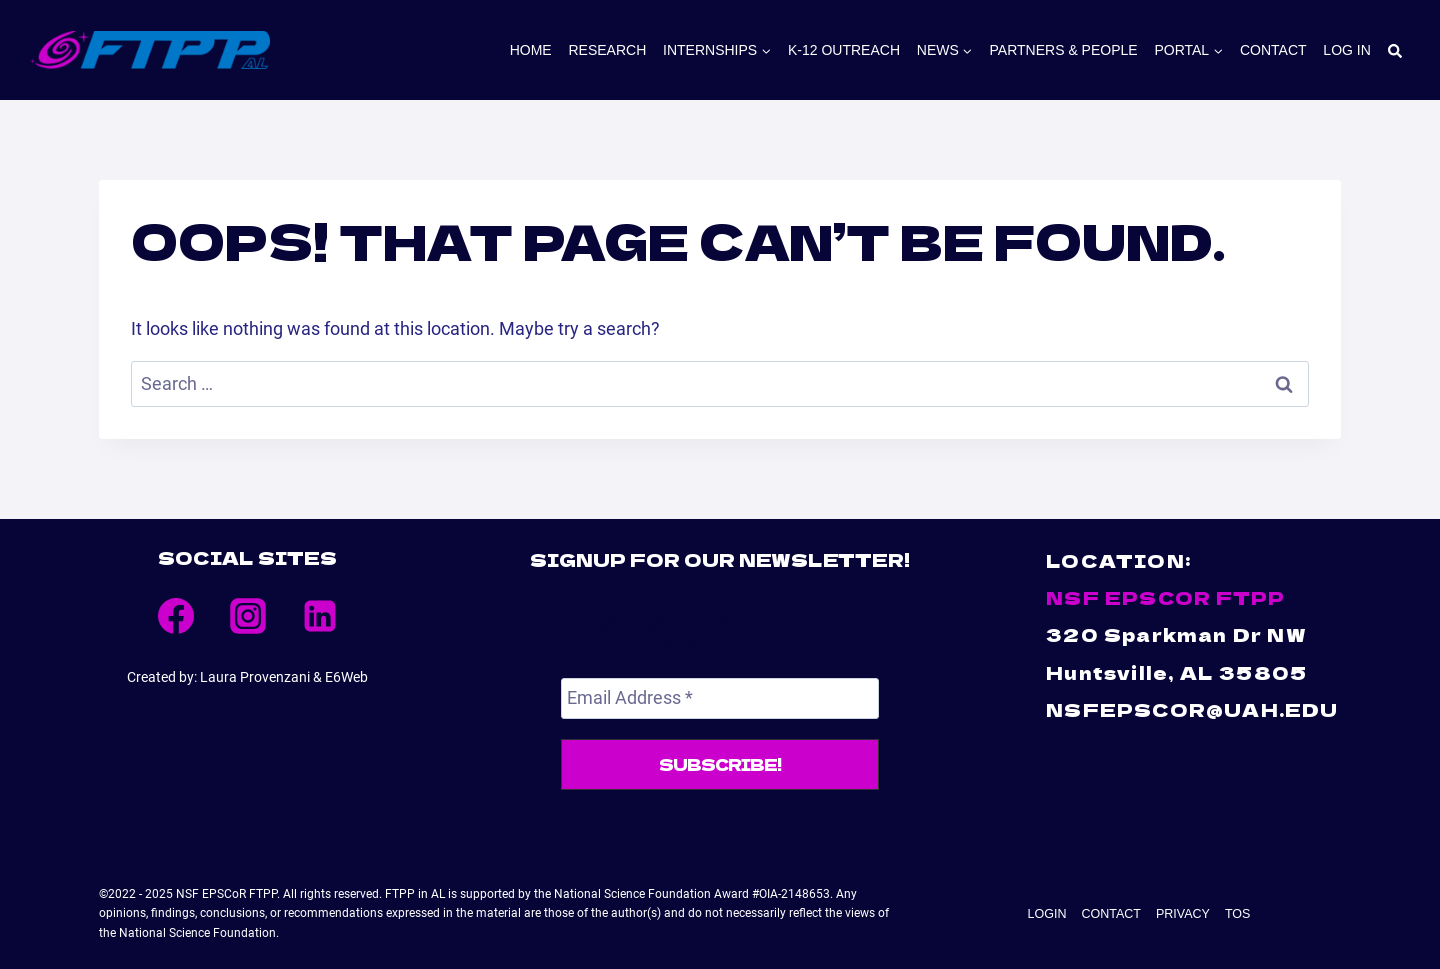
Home (531, 50)
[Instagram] (248, 616)
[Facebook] (176, 616)
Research (607, 50)
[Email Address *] (720, 698)
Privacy (1174, 907)
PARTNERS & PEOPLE (1064, 50)
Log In (1346, 50)
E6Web (346, 677)
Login (1065, 907)
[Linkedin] (320, 616)
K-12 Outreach (844, 50)
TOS (1218, 907)
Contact (1273, 50)
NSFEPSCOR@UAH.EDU (1192, 709)
